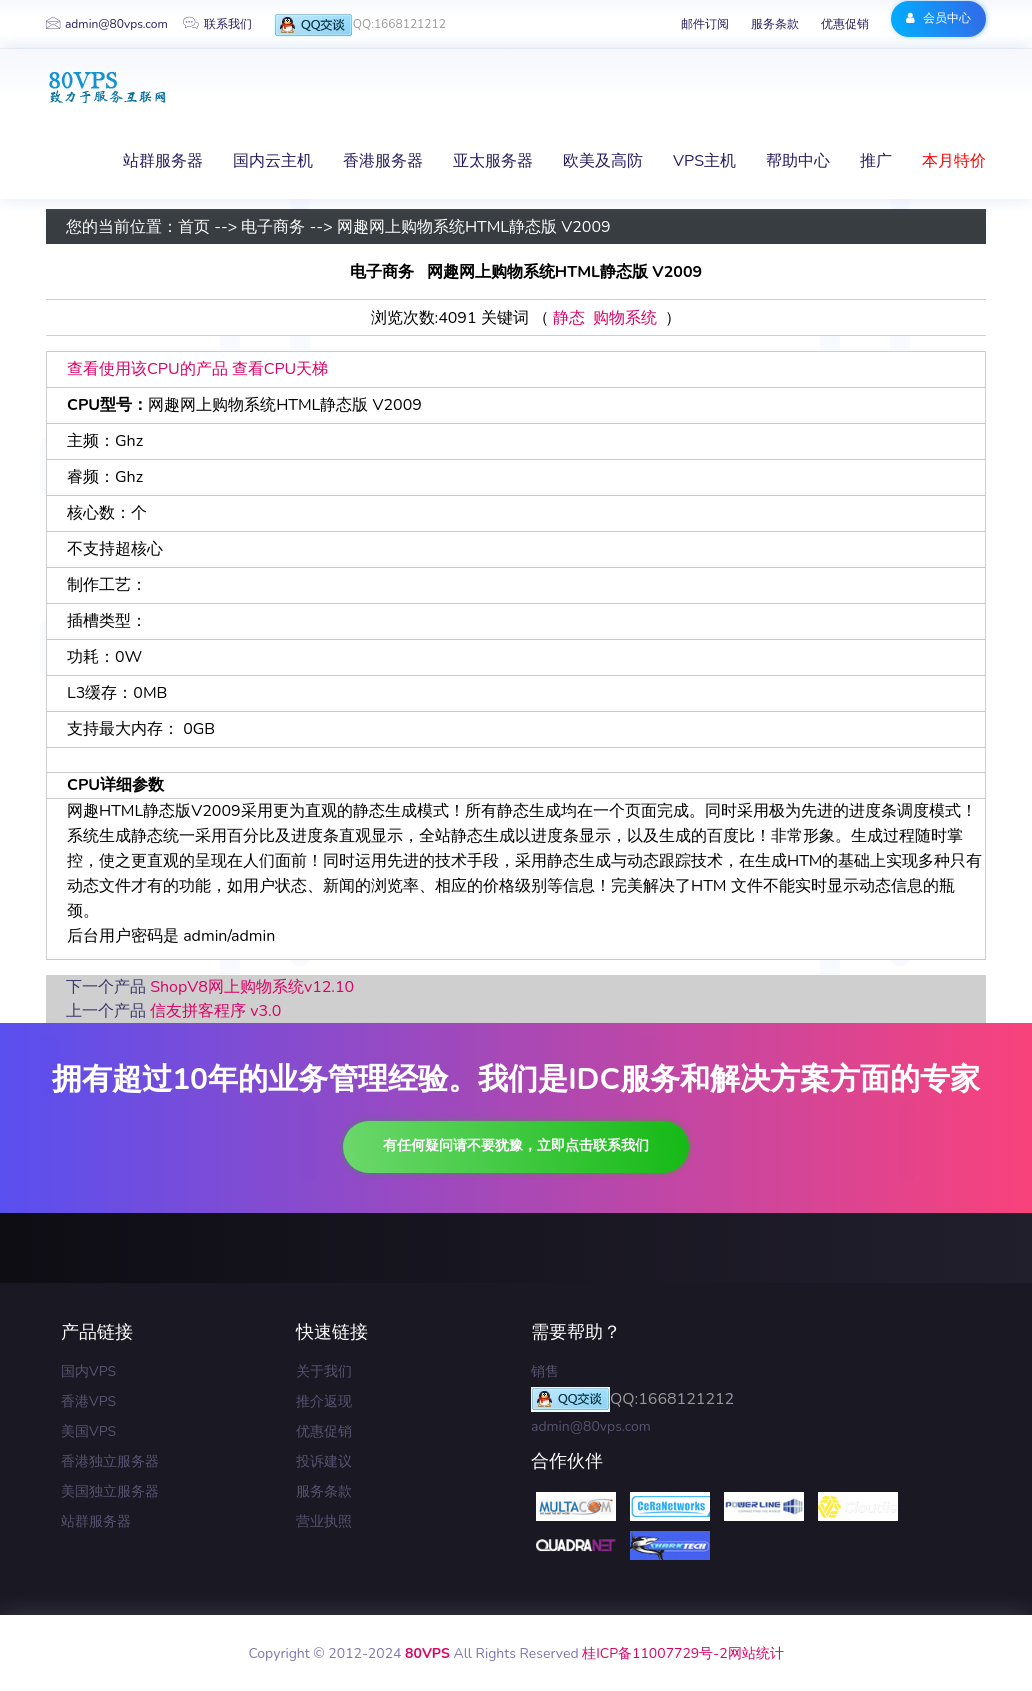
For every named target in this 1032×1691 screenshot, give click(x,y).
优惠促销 (845, 24)
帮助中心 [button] (798, 161)
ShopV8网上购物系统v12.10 (252, 987)
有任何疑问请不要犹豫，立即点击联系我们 (516, 1145)
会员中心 (938, 18)
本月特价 (954, 161)
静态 (569, 318)
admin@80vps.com (107, 24)
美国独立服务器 (110, 1491)
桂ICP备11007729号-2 (654, 1653)
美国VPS (88, 1431)
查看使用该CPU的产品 (147, 369)
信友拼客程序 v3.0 (215, 1011)
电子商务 (273, 227)
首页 (194, 227)
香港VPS (88, 1401)
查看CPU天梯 (280, 369)
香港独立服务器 (110, 1461)
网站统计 (756, 1653)
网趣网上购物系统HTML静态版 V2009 (474, 227)
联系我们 (217, 24)
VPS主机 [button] (704, 161)
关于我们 (324, 1371)
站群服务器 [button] (163, 161)
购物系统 (625, 318)
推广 (876, 161)
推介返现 (324, 1401)
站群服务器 (96, 1521)
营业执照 (324, 1521)
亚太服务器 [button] (493, 161)
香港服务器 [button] (383, 161)
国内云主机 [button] (273, 161)
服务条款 (775, 24)
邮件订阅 (705, 24)
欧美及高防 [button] (603, 161)
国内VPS (88, 1371)
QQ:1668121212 (360, 25)
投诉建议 (324, 1461)
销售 (545, 1371)
